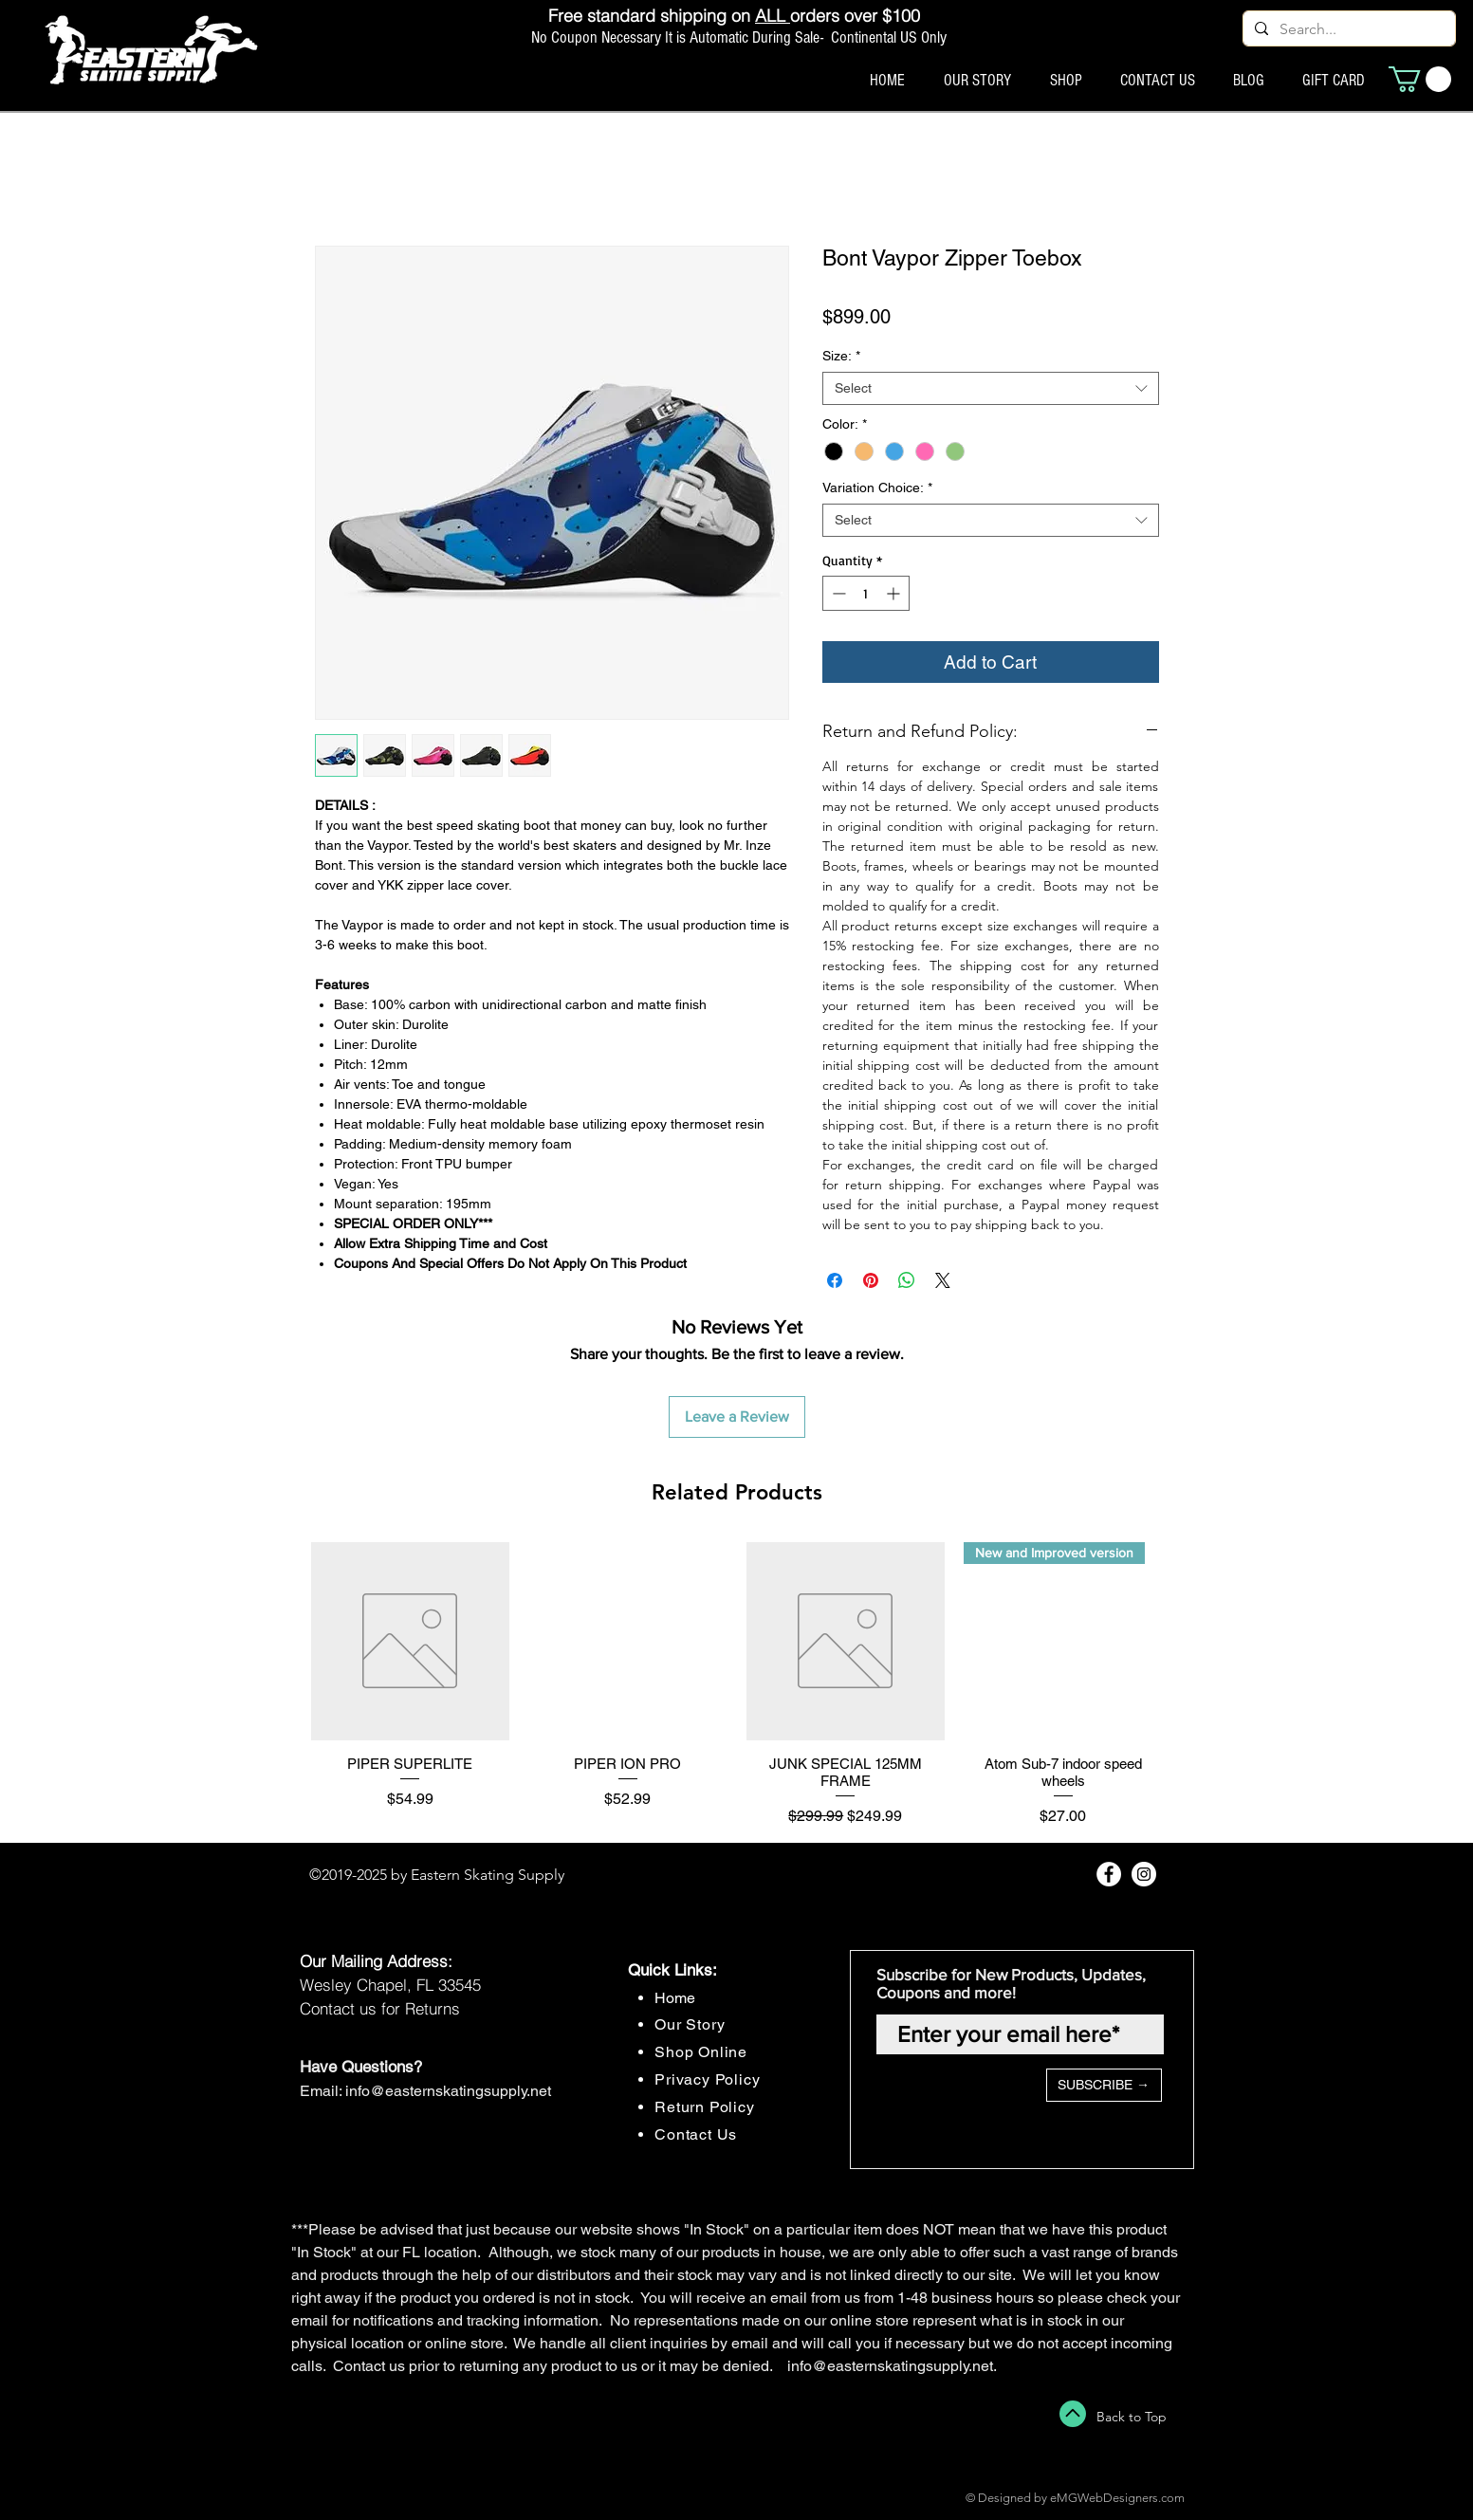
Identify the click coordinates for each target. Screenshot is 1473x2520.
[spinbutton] (866, 593)
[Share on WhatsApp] (906, 1280)
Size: (841, 355)
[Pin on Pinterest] (870, 1280)
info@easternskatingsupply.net (448, 2091)
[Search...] (1347, 29)
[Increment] (895, 593)
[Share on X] (942, 1280)
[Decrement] (837, 593)
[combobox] (990, 388)
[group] (737, 1685)
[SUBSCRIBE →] (1104, 2085)
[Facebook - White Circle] (1108, 1874)
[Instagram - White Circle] (1144, 1874)
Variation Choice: (877, 487)
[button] (1420, 79)
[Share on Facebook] (834, 1280)
